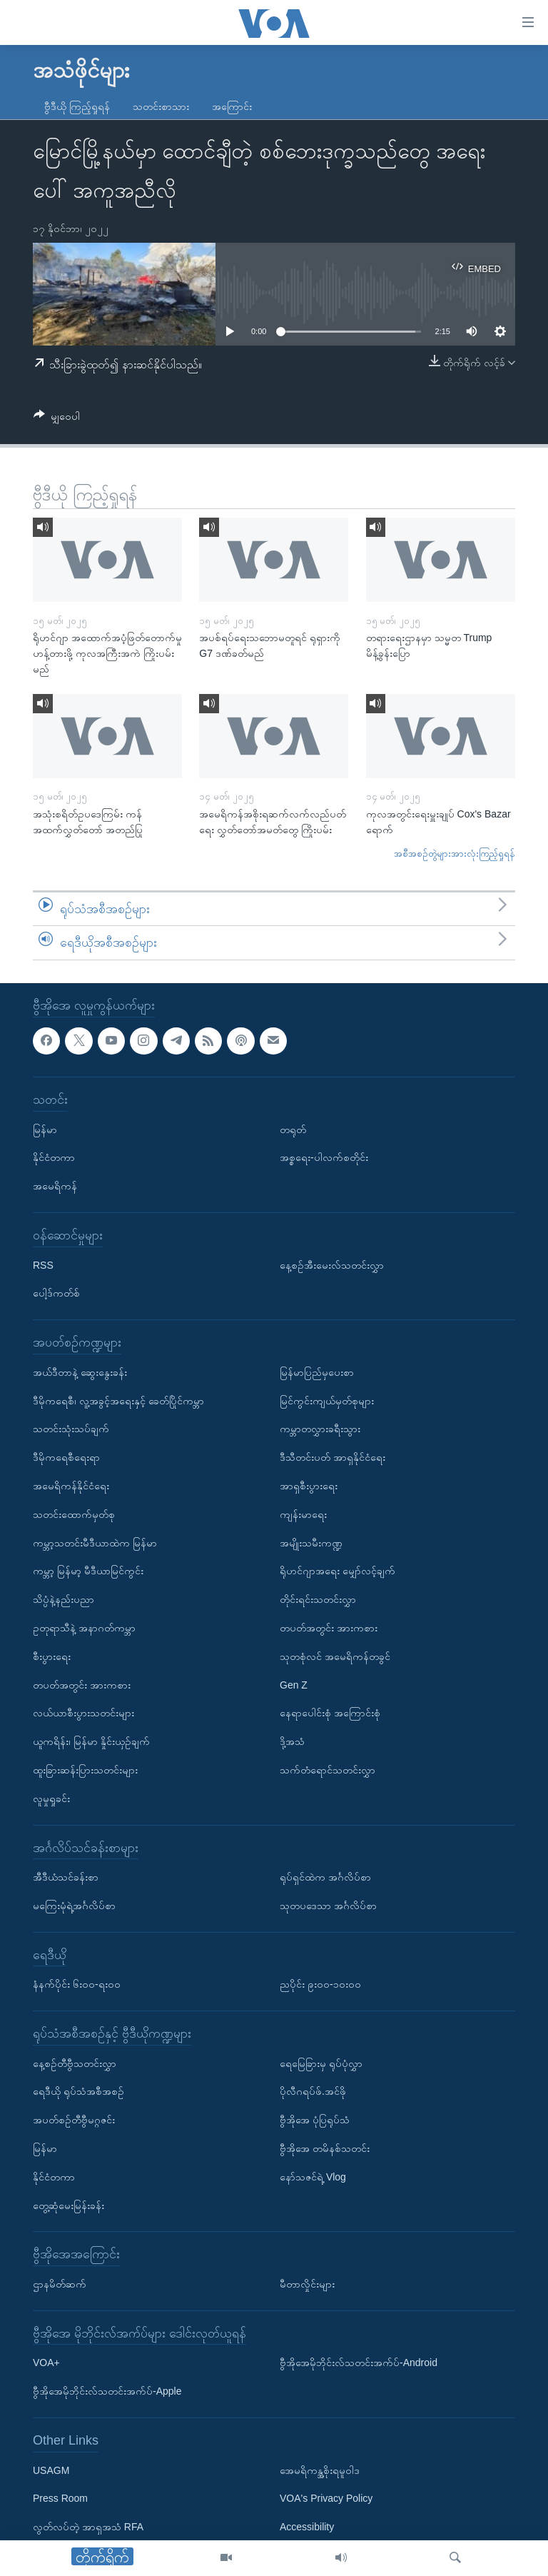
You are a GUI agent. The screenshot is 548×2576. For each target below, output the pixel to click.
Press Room (60, 2498)
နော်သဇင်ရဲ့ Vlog (313, 2177)
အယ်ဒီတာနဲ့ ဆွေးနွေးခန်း (80, 1372)
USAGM (51, 2470)
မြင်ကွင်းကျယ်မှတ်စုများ (327, 1401)
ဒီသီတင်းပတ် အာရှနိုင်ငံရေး (332, 1457)
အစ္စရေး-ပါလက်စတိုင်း (324, 1157)
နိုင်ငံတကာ (54, 1157)
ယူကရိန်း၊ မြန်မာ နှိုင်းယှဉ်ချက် (91, 1741)
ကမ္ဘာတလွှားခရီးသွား (320, 1428)
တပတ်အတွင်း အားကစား (82, 1684)
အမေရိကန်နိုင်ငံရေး (71, 1485)
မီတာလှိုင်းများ (307, 2284)
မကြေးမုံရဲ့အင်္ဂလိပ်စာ (74, 1905)
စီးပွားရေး (52, 1656)
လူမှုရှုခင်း (51, 1798)
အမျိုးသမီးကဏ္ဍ (311, 1542)
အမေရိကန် (55, 1186)
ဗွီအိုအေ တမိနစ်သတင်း (325, 2148)
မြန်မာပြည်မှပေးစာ (317, 1372)
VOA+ (46, 2362)
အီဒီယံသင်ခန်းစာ (65, 1877)
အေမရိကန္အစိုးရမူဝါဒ (320, 2470)
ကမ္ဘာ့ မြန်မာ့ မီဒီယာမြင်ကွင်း (88, 1570)
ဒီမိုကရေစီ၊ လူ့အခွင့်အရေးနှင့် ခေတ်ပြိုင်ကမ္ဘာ (118, 1401)
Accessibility (307, 2526)
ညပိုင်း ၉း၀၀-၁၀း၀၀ (320, 1984)
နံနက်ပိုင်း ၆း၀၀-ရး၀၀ (77, 1984)
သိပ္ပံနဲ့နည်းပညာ (63, 1599)
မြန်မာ (45, 1129)
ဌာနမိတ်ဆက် (59, 2284)
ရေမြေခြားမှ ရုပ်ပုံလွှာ (321, 2063)
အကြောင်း (232, 106)
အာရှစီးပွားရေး (309, 1485)
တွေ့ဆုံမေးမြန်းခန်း (68, 2205)
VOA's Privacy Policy (326, 2498)
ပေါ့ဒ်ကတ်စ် (56, 1293)
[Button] (57, 419)
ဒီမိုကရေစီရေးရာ (66, 1457)
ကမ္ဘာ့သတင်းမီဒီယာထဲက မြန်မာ (95, 1542)
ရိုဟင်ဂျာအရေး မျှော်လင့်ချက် (337, 1570)
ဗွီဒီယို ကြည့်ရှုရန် (77, 106)
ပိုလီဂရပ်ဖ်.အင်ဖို (313, 2091)
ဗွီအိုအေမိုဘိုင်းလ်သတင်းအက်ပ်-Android (358, 2362)
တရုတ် (293, 1129)
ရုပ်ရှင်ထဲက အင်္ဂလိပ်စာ (325, 1877)
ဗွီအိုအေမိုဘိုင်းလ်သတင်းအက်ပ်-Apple (107, 2391)
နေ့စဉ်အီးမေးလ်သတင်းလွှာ (332, 1265)
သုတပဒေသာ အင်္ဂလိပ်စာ (328, 1905)
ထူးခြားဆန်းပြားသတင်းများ (85, 1770)
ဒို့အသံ (292, 1741)
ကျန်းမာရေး (303, 1514)
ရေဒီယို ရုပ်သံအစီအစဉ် (78, 2091)
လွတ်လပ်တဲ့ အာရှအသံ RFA (88, 2526)
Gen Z (294, 1684)
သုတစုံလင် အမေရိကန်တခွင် (335, 1656)
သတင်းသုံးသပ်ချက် (71, 1428)
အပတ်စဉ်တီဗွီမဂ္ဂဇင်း (74, 2119)
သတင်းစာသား (161, 106)
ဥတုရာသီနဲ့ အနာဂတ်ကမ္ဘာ (84, 1628)
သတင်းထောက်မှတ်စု (74, 1514)
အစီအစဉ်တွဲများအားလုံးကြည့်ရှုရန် (454, 853)
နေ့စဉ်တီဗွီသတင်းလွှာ (74, 2063)
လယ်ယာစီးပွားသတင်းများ (83, 1713)
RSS (43, 1265)
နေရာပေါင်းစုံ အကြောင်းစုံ (330, 1713)
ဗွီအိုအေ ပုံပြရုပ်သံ (315, 2119)
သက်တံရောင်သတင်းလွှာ (327, 1770)
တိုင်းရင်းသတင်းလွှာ (318, 1599)
